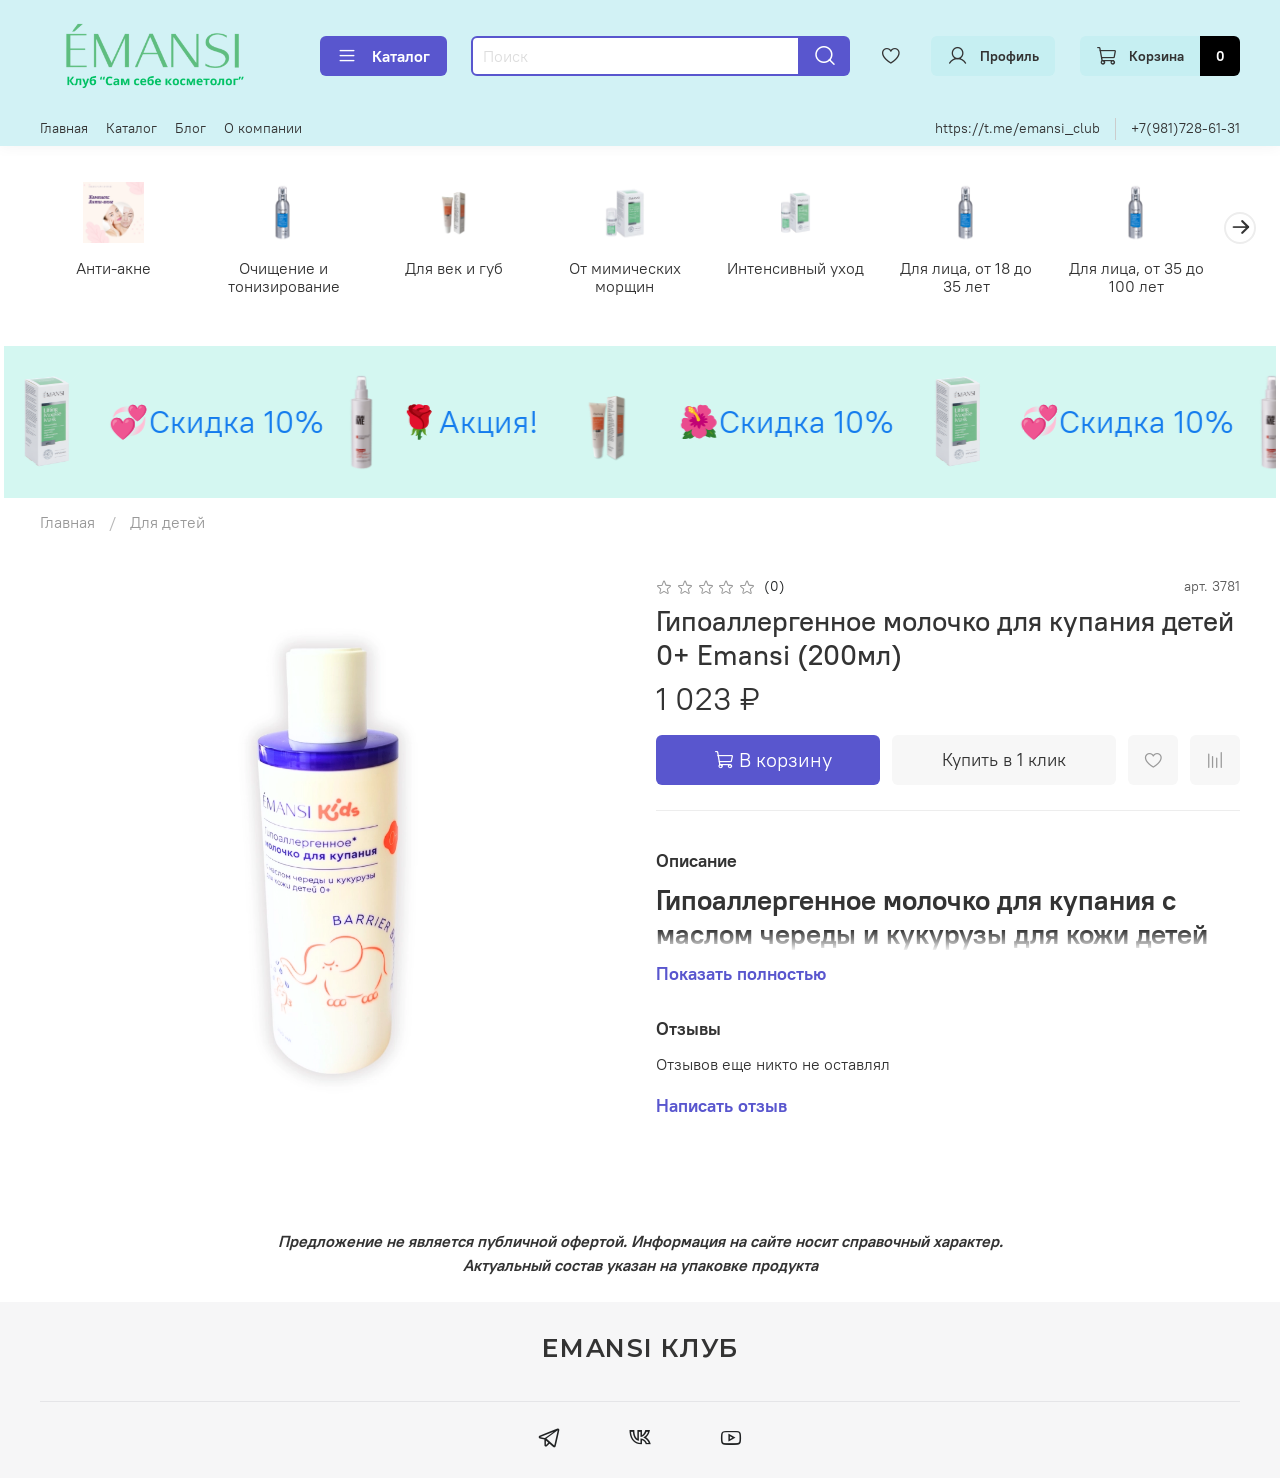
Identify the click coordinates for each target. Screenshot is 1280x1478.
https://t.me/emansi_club (1017, 128)
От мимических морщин (640, 279)
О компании (263, 128)
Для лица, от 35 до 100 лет (1164, 279)
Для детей (167, 524)
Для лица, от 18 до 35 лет (990, 279)
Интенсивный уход (814, 270)
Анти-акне (115, 270)
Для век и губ (465, 270)
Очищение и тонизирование (290, 279)
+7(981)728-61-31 (1185, 128)
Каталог (383, 56)
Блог (190, 128)
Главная (64, 128)
